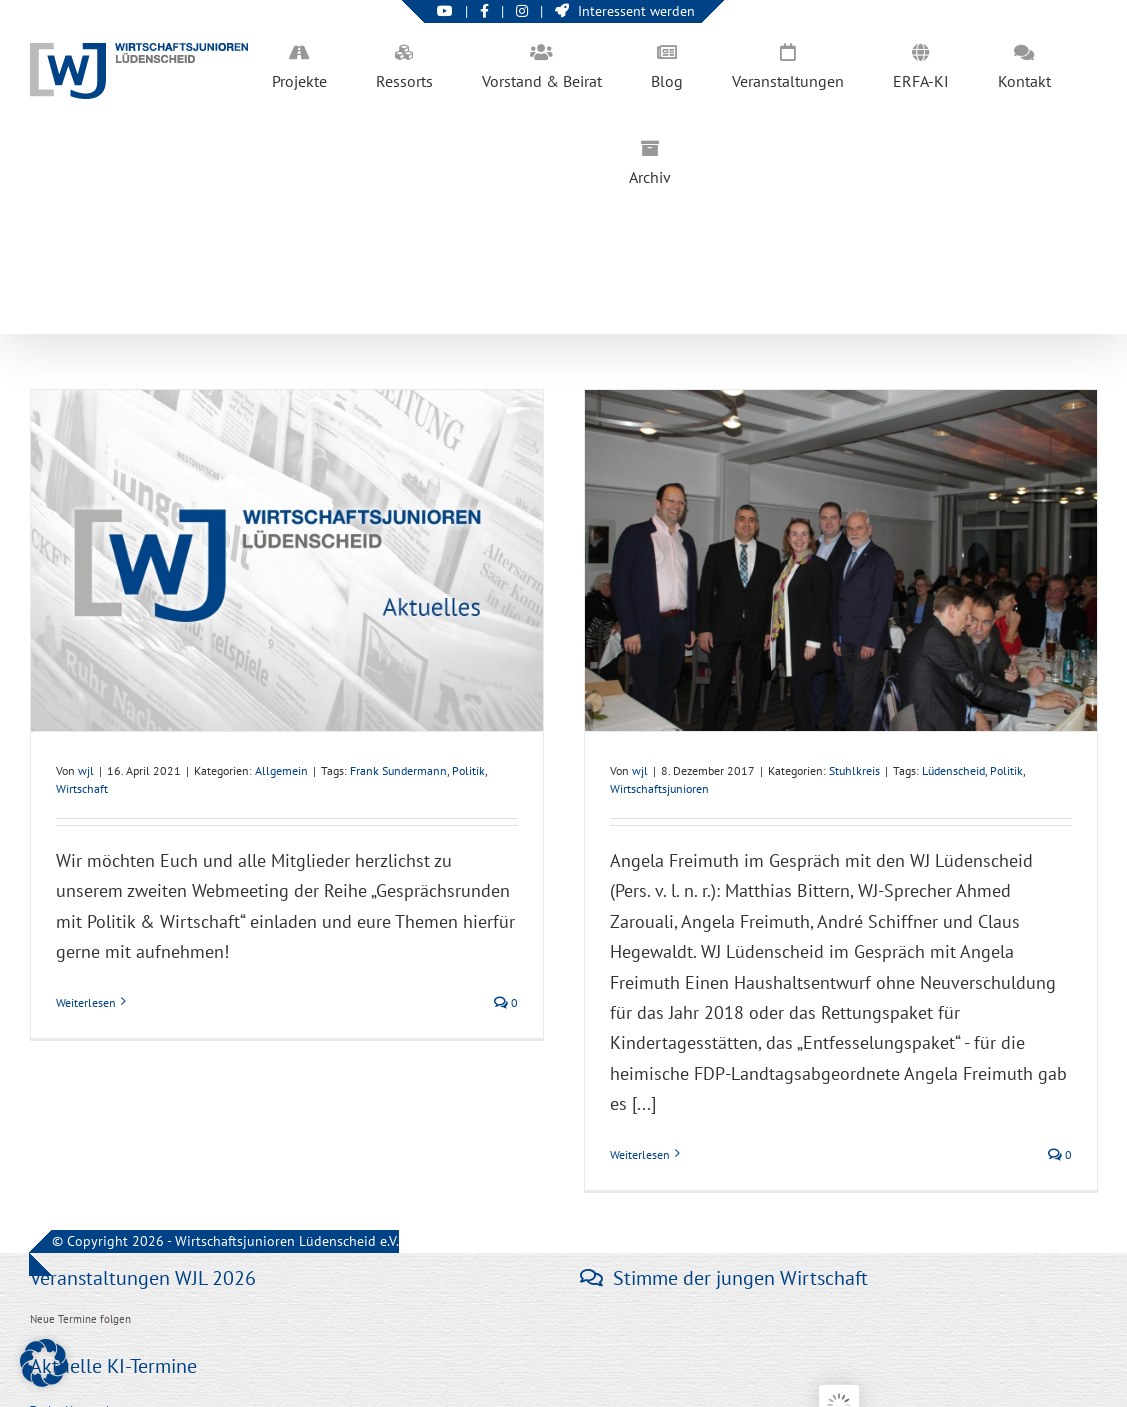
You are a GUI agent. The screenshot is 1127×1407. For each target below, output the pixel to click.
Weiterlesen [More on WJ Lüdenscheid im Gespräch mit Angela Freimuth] (640, 1154)
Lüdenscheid (953, 770)
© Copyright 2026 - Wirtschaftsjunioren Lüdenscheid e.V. (225, 1241)
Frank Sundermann (398, 770)
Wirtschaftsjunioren (659, 788)
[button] (44, 1363)
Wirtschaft (82, 788)
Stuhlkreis (854, 770)
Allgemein (281, 770)
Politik (468, 770)
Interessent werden (625, 11)
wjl (86, 770)
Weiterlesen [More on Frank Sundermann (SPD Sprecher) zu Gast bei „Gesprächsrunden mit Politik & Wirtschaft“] (86, 1002)
